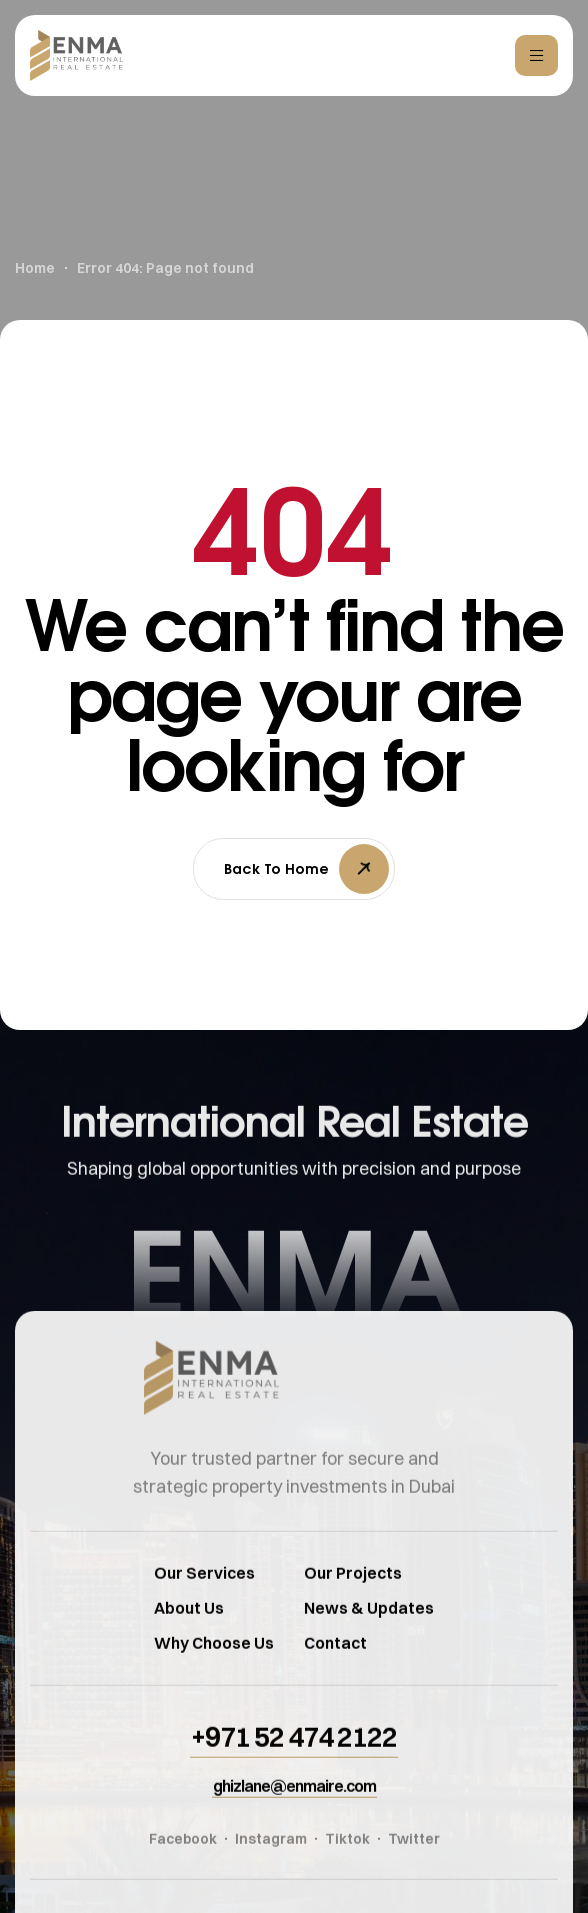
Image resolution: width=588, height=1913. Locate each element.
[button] (294, 1763)
